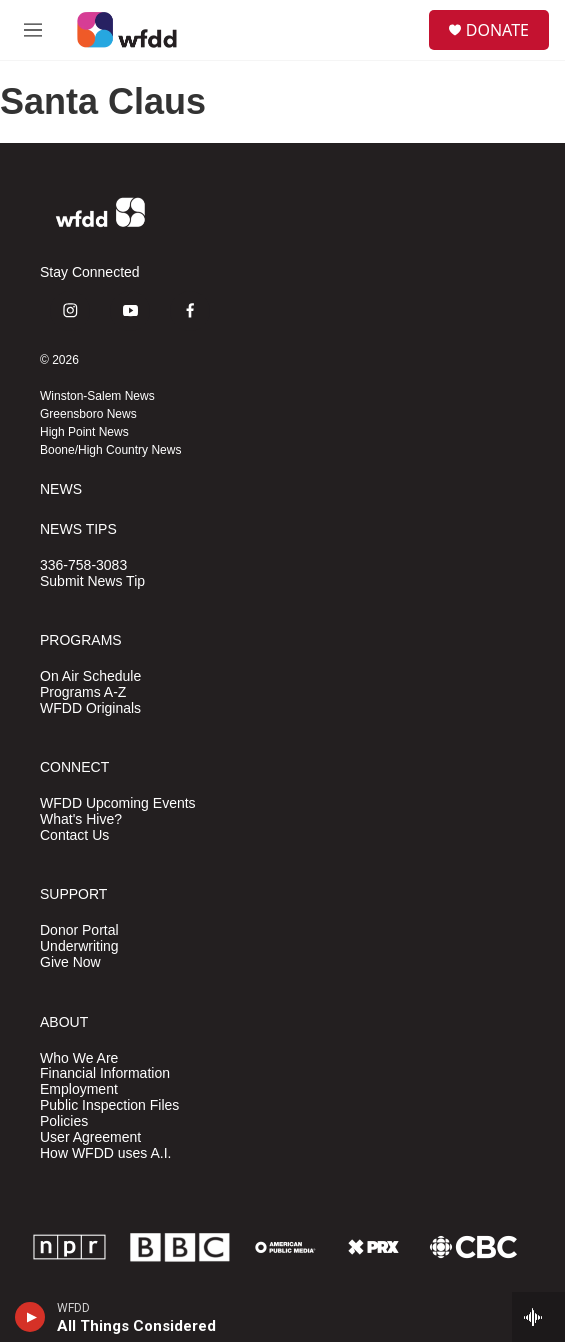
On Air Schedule (90, 676)
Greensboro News (88, 414)
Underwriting (79, 946)
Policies (64, 1121)
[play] (30, 1317)
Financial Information (105, 1073)
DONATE (497, 30)
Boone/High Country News (110, 450)
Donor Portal (79, 930)
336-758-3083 (83, 565)
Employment (79, 1089)
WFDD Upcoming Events (118, 803)
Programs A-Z (83, 692)
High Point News (84, 432)
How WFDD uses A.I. (105, 1153)
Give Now (70, 962)
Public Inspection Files (109, 1105)
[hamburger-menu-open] (33, 30)
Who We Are (79, 1058)
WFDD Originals (90, 708)
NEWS (61, 489)
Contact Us (74, 835)
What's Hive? (81, 819)
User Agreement (90, 1137)
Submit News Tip (92, 581)
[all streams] (538, 1317)
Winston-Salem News (97, 396)
